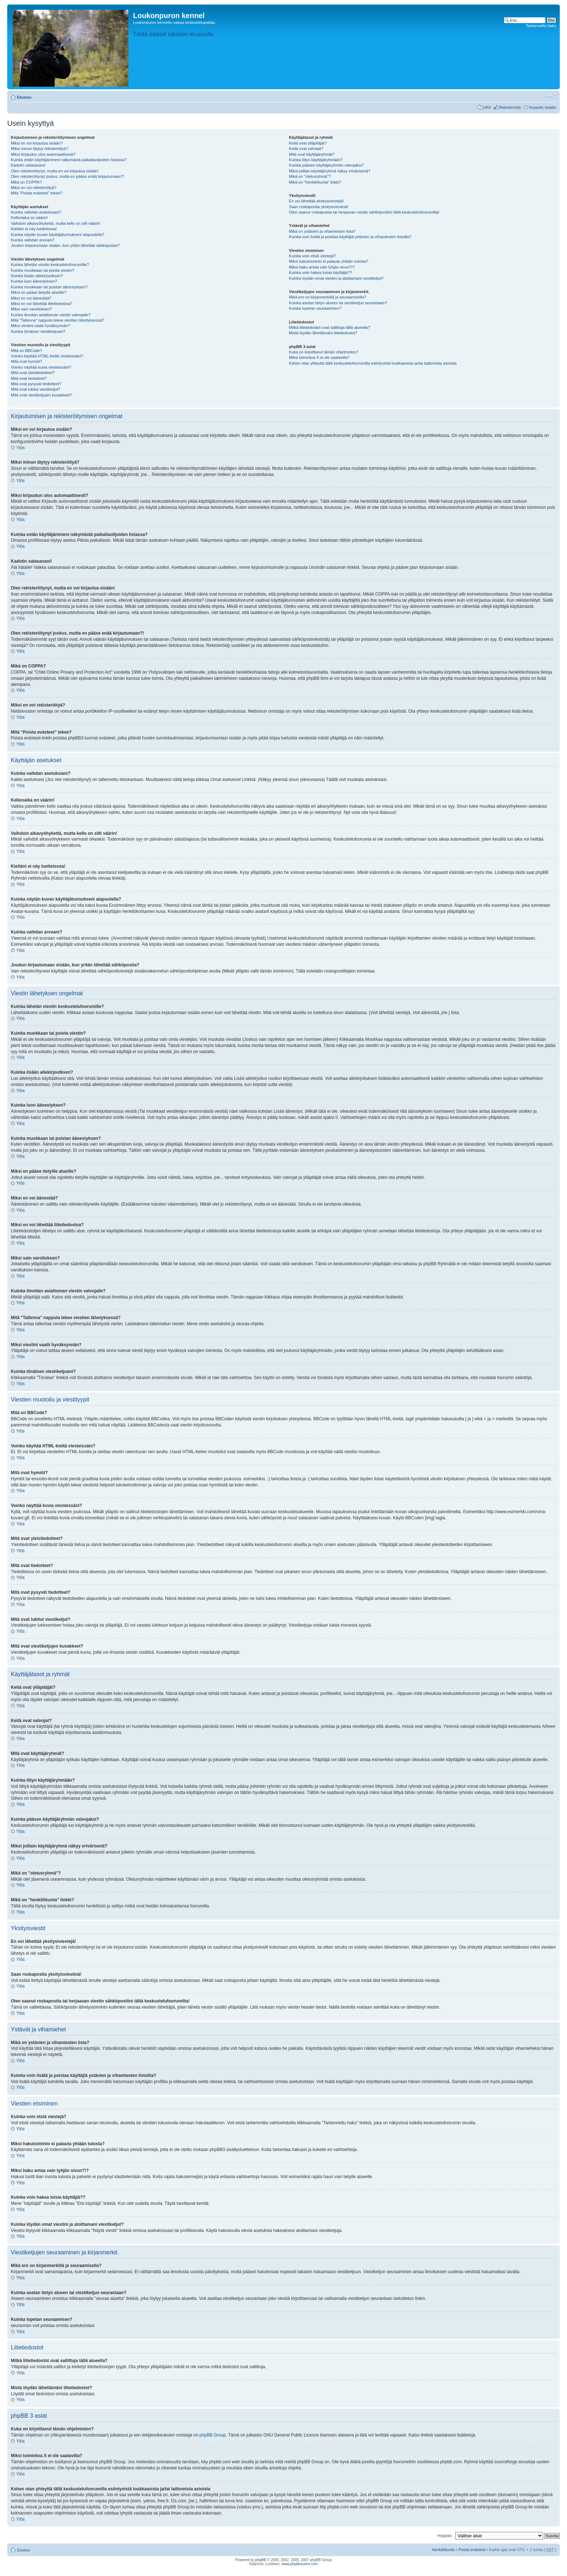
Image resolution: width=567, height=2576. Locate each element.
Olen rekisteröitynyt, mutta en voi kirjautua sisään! (55, 171)
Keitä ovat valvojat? (306, 148)
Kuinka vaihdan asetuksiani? (36, 212)
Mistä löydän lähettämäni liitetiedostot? (323, 333)
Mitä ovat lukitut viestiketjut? (35, 389)
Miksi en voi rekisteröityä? (33, 187)
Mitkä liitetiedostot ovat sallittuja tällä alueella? (329, 327)
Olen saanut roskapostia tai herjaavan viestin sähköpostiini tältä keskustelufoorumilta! (364, 212)
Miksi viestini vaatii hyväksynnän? (40, 325)
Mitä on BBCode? (26, 350)
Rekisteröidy (510, 107)
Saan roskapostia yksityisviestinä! (318, 207)
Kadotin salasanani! (28, 165)
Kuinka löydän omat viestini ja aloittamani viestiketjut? (336, 278)
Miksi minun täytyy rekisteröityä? (39, 148)
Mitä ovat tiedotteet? (29, 378)
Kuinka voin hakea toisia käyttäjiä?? (320, 272)
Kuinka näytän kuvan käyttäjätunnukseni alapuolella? (57, 234)
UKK (487, 107)
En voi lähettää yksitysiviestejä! (316, 201)
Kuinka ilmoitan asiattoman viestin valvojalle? (50, 315)
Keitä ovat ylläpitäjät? (308, 143)
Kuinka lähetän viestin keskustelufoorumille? (50, 264)
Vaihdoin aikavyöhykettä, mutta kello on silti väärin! (55, 223)
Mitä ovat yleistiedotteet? (33, 372)
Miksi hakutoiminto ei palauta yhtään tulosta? (328, 261)
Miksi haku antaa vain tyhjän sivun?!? (322, 267)
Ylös (20, 447)
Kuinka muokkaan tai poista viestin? (42, 270)
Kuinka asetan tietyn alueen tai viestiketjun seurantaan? (338, 303)
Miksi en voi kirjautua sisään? (37, 143)
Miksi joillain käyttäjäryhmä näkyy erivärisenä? (329, 171)
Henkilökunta (443, 2549)
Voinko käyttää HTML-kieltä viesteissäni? (47, 356)
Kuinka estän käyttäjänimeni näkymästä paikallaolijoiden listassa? (69, 160)
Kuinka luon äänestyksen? (34, 281)
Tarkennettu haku (541, 25)
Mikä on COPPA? (26, 182)
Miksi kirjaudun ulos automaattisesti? (43, 154)
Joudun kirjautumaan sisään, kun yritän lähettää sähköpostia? (65, 245)
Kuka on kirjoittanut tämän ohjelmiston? (323, 352)
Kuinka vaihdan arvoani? (32, 240)
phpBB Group (213, 2435)
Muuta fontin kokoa (551, 96)
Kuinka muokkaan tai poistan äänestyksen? (49, 287)
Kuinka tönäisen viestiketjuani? (38, 331)
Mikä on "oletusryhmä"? (310, 176)
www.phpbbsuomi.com (300, 2564)
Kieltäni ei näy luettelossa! (34, 229)
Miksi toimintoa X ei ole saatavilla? (319, 357)
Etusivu (24, 97)
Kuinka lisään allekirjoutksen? (37, 276)
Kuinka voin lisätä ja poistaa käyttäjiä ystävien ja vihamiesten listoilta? (350, 237)
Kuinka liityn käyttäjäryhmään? (316, 160)
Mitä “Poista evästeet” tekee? (36, 193)
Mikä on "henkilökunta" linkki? (315, 182)
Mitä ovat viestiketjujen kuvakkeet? (41, 395)
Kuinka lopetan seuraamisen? (315, 308)
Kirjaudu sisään (542, 107)
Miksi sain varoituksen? (31, 309)
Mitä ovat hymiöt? (26, 361)
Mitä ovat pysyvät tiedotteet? (36, 384)
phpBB (260, 2560)
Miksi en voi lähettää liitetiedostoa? (41, 303)
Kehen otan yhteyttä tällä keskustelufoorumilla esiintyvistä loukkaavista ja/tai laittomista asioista (372, 363)
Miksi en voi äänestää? (31, 298)
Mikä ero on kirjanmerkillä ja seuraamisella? (327, 297)
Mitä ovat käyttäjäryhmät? (311, 154)
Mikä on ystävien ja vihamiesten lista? (322, 231)
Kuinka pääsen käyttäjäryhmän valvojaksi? (326, 165)
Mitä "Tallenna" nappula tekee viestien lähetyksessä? (57, 320)
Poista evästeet (471, 2549)
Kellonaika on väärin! (29, 217)
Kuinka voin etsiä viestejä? (312, 256)
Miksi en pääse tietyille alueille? (38, 292)
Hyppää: (445, 2535)
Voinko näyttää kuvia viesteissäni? (41, 367)
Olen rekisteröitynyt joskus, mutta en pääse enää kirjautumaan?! (67, 176)
